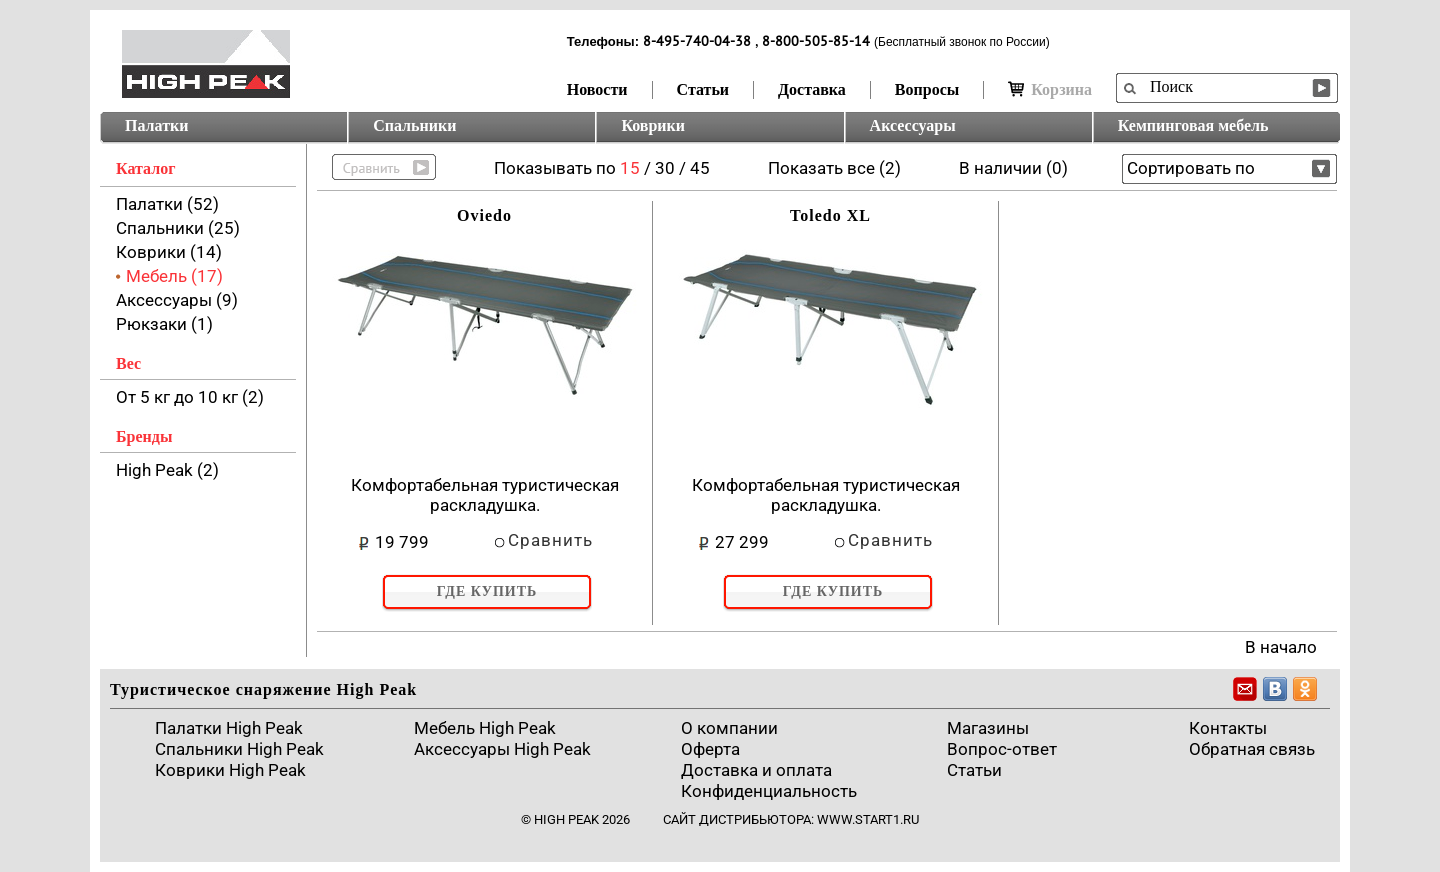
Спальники (414, 125)
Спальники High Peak (239, 749)
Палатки (156, 125)
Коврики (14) (169, 252)
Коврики (653, 125)
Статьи (703, 89)
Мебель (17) (174, 276)
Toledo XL (830, 215)
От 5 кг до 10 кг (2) (190, 397)
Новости (597, 89)
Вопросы (927, 89)
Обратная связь (1252, 749)
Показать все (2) (834, 168)
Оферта (710, 749)
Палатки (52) (167, 204)
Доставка (812, 89)
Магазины (988, 728)
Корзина (1050, 89)
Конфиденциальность (769, 791)
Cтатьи (974, 770)
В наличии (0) (1013, 168)
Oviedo (484, 215)
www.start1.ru (868, 819)
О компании (729, 728)
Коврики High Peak (230, 770)
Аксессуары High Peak (502, 749)
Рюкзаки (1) (164, 324)
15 (630, 168)
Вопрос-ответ (1002, 749)
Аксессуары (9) (177, 300)
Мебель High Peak (485, 728)
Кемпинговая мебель (1193, 125)
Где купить (487, 591)
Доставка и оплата (756, 770)
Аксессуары (913, 125)
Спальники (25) (178, 228)
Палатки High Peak (229, 728)
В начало (1281, 647)
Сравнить (550, 540)
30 (665, 168)
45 (700, 168)
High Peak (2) (167, 470)
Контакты (1228, 728)
